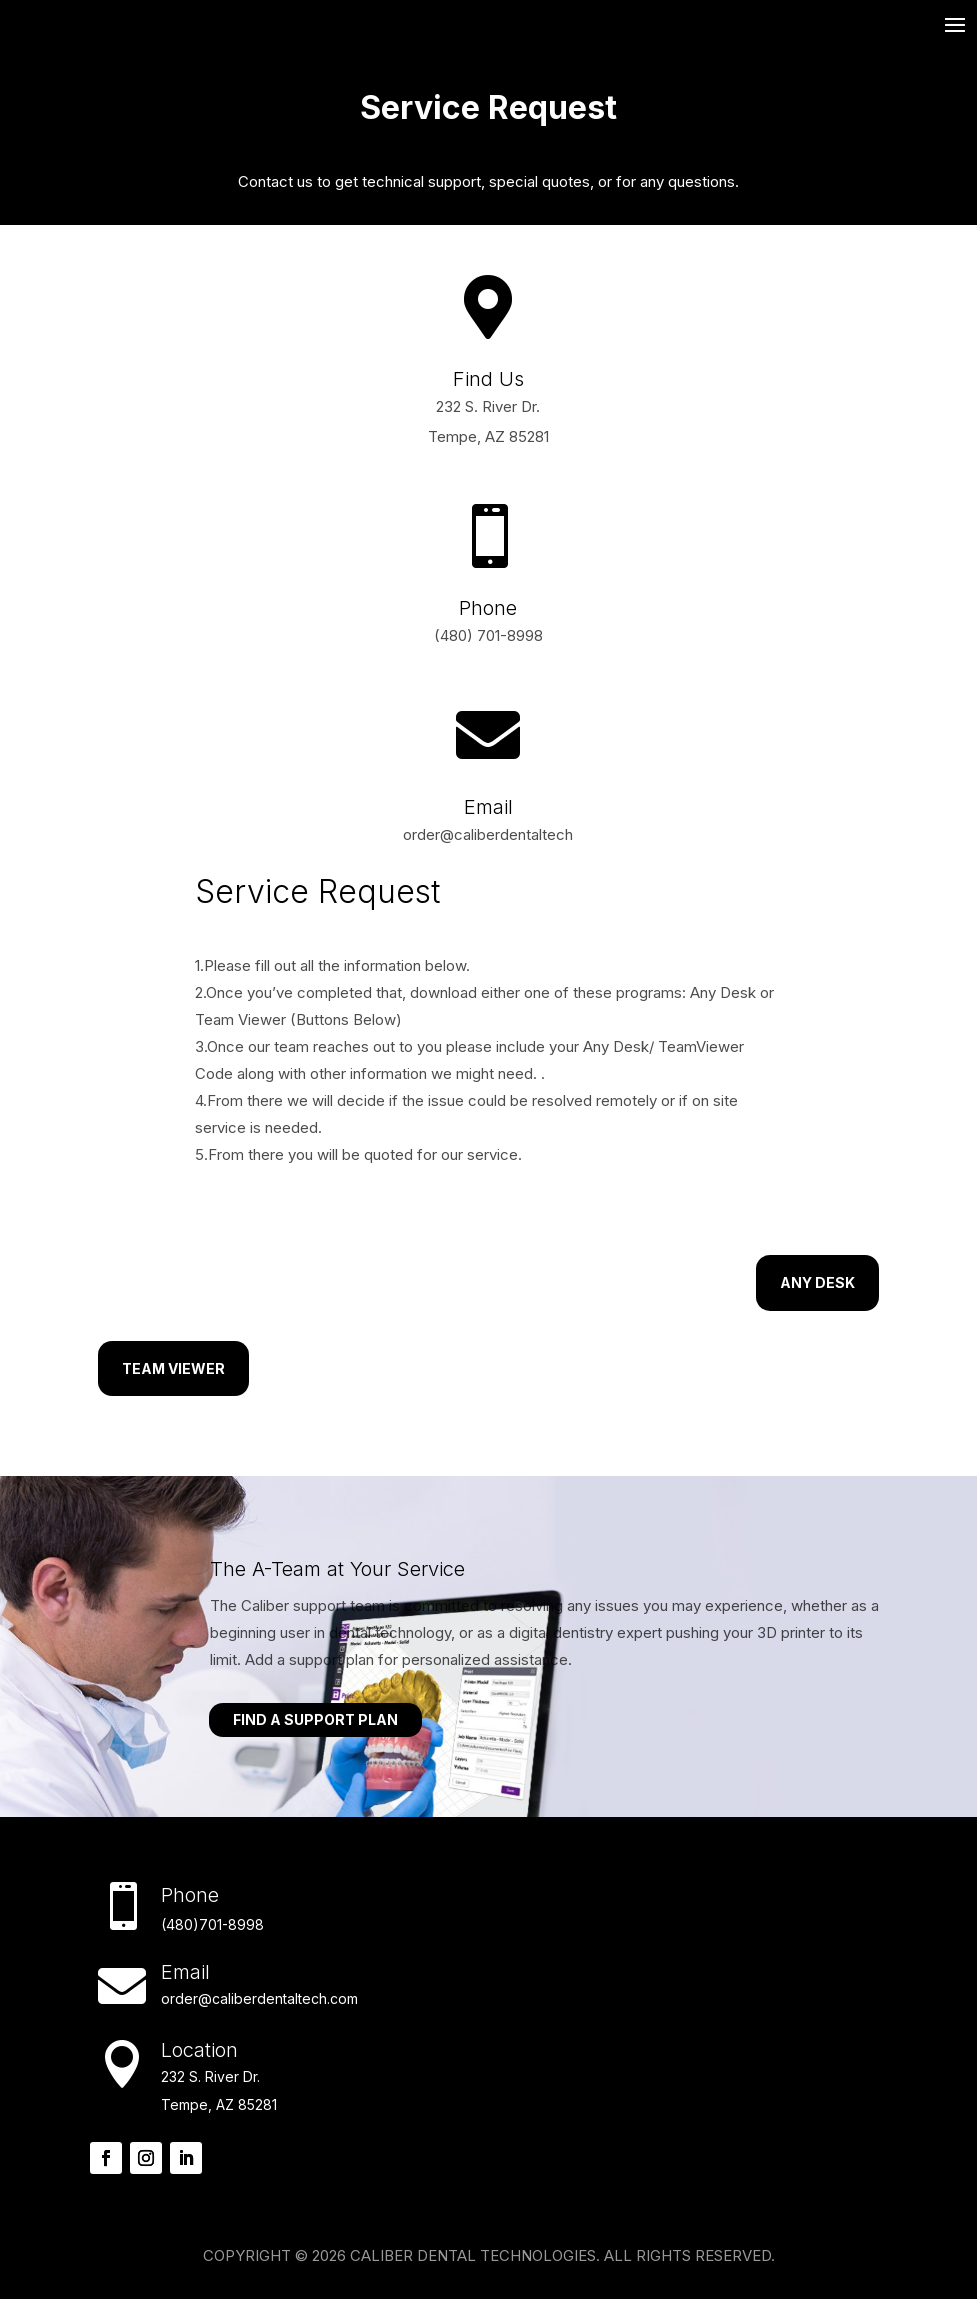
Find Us (488, 379)
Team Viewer (173, 1368)
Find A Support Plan (315, 1719)
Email (488, 807)
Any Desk (817, 1282)
